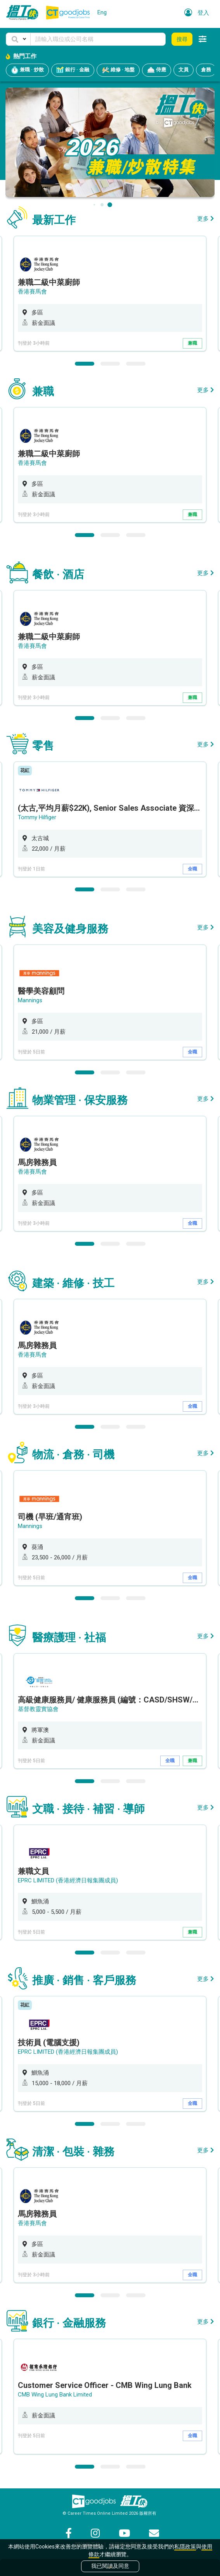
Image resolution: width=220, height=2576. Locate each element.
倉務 (206, 70)
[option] (110, 293)
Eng (102, 12)
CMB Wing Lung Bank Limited (55, 2394)
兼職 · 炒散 (27, 70)
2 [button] (110, 364)
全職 (192, 869)
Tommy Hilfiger (37, 817)
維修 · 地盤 (118, 70)
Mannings (30, 1000)
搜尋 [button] (182, 39)
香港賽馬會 (32, 291)
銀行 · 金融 (72, 70)
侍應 (156, 70)
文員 (183, 70)
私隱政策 (185, 2546)
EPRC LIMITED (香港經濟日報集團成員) (68, 1880)
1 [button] (84, 364)
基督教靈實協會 (38, 1709)
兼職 (192, 343)
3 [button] (136, 364)
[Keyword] (98, 39)
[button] (18, 39)
